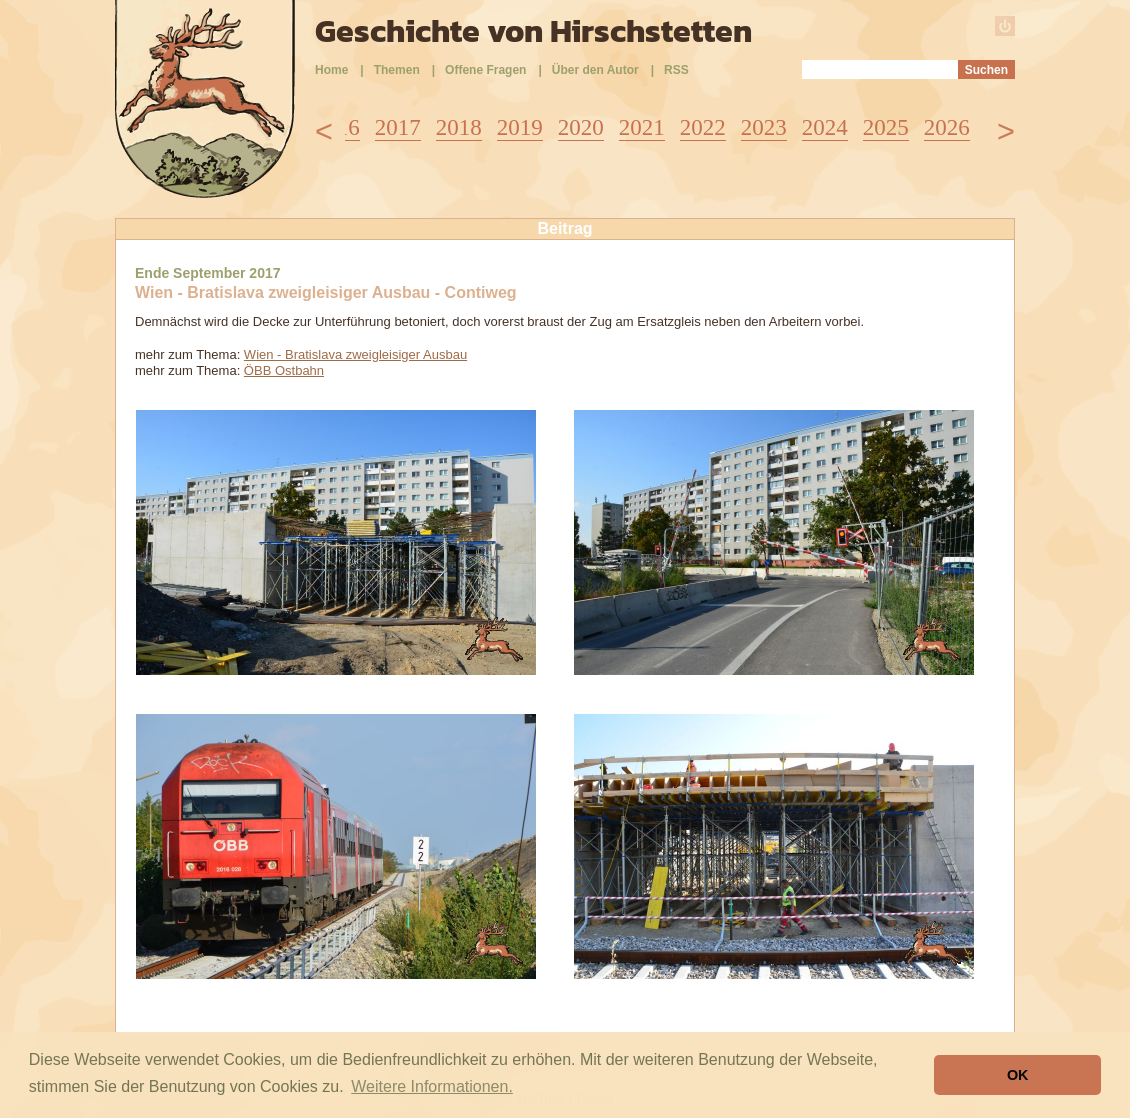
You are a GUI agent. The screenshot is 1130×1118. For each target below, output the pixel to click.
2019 (520, 127)
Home (331, 70)
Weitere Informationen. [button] (432, 1086)
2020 (581, 127)
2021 (642, 127)
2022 (703, 127)
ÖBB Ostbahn (284, 370)
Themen (397, 70)
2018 (459, 127)
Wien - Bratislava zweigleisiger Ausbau (355, 354)
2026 (947, 127)
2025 (886, 127)
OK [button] (1018, 1075)
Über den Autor (595, 70)
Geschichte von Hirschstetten (533, 31)
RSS (676, 70)
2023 (764, 127)
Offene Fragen (485, 70)
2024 (825, 127)
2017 (398, 127)
